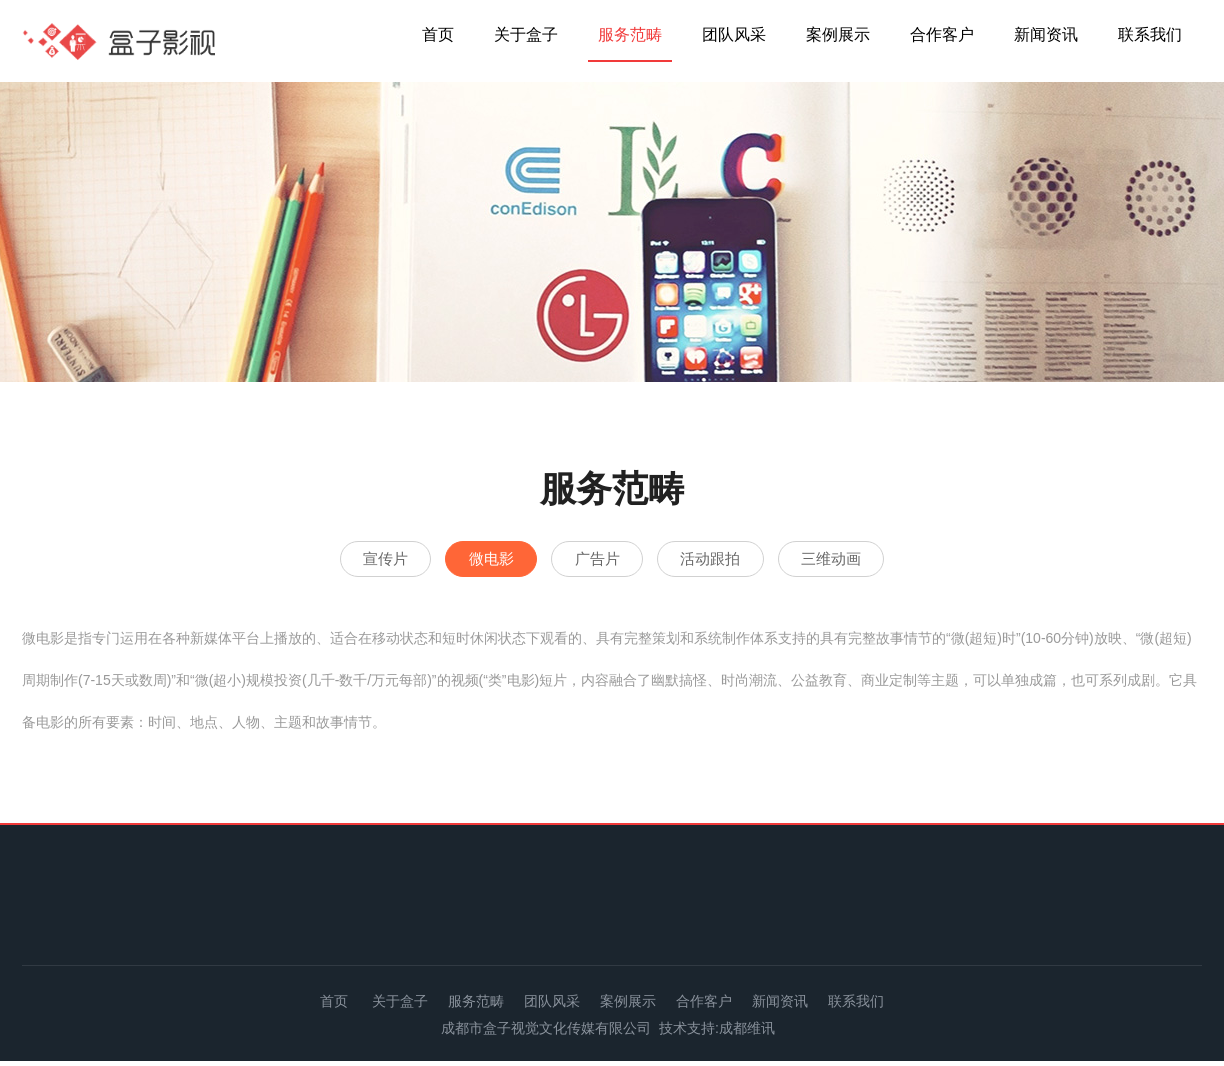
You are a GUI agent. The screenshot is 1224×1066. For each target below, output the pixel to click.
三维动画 (880, 560)
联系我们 (1150, 34)
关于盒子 (526, 34)
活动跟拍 (734, 560)
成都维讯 (747, 1033)
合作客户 (942, 34)
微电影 (466, 560)
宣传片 (336, 560)
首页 (438, 34)
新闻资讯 (1046, 34)
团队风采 (734, 34)
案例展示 (838, 34)
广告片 (596, 560)
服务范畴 (630, 34)
